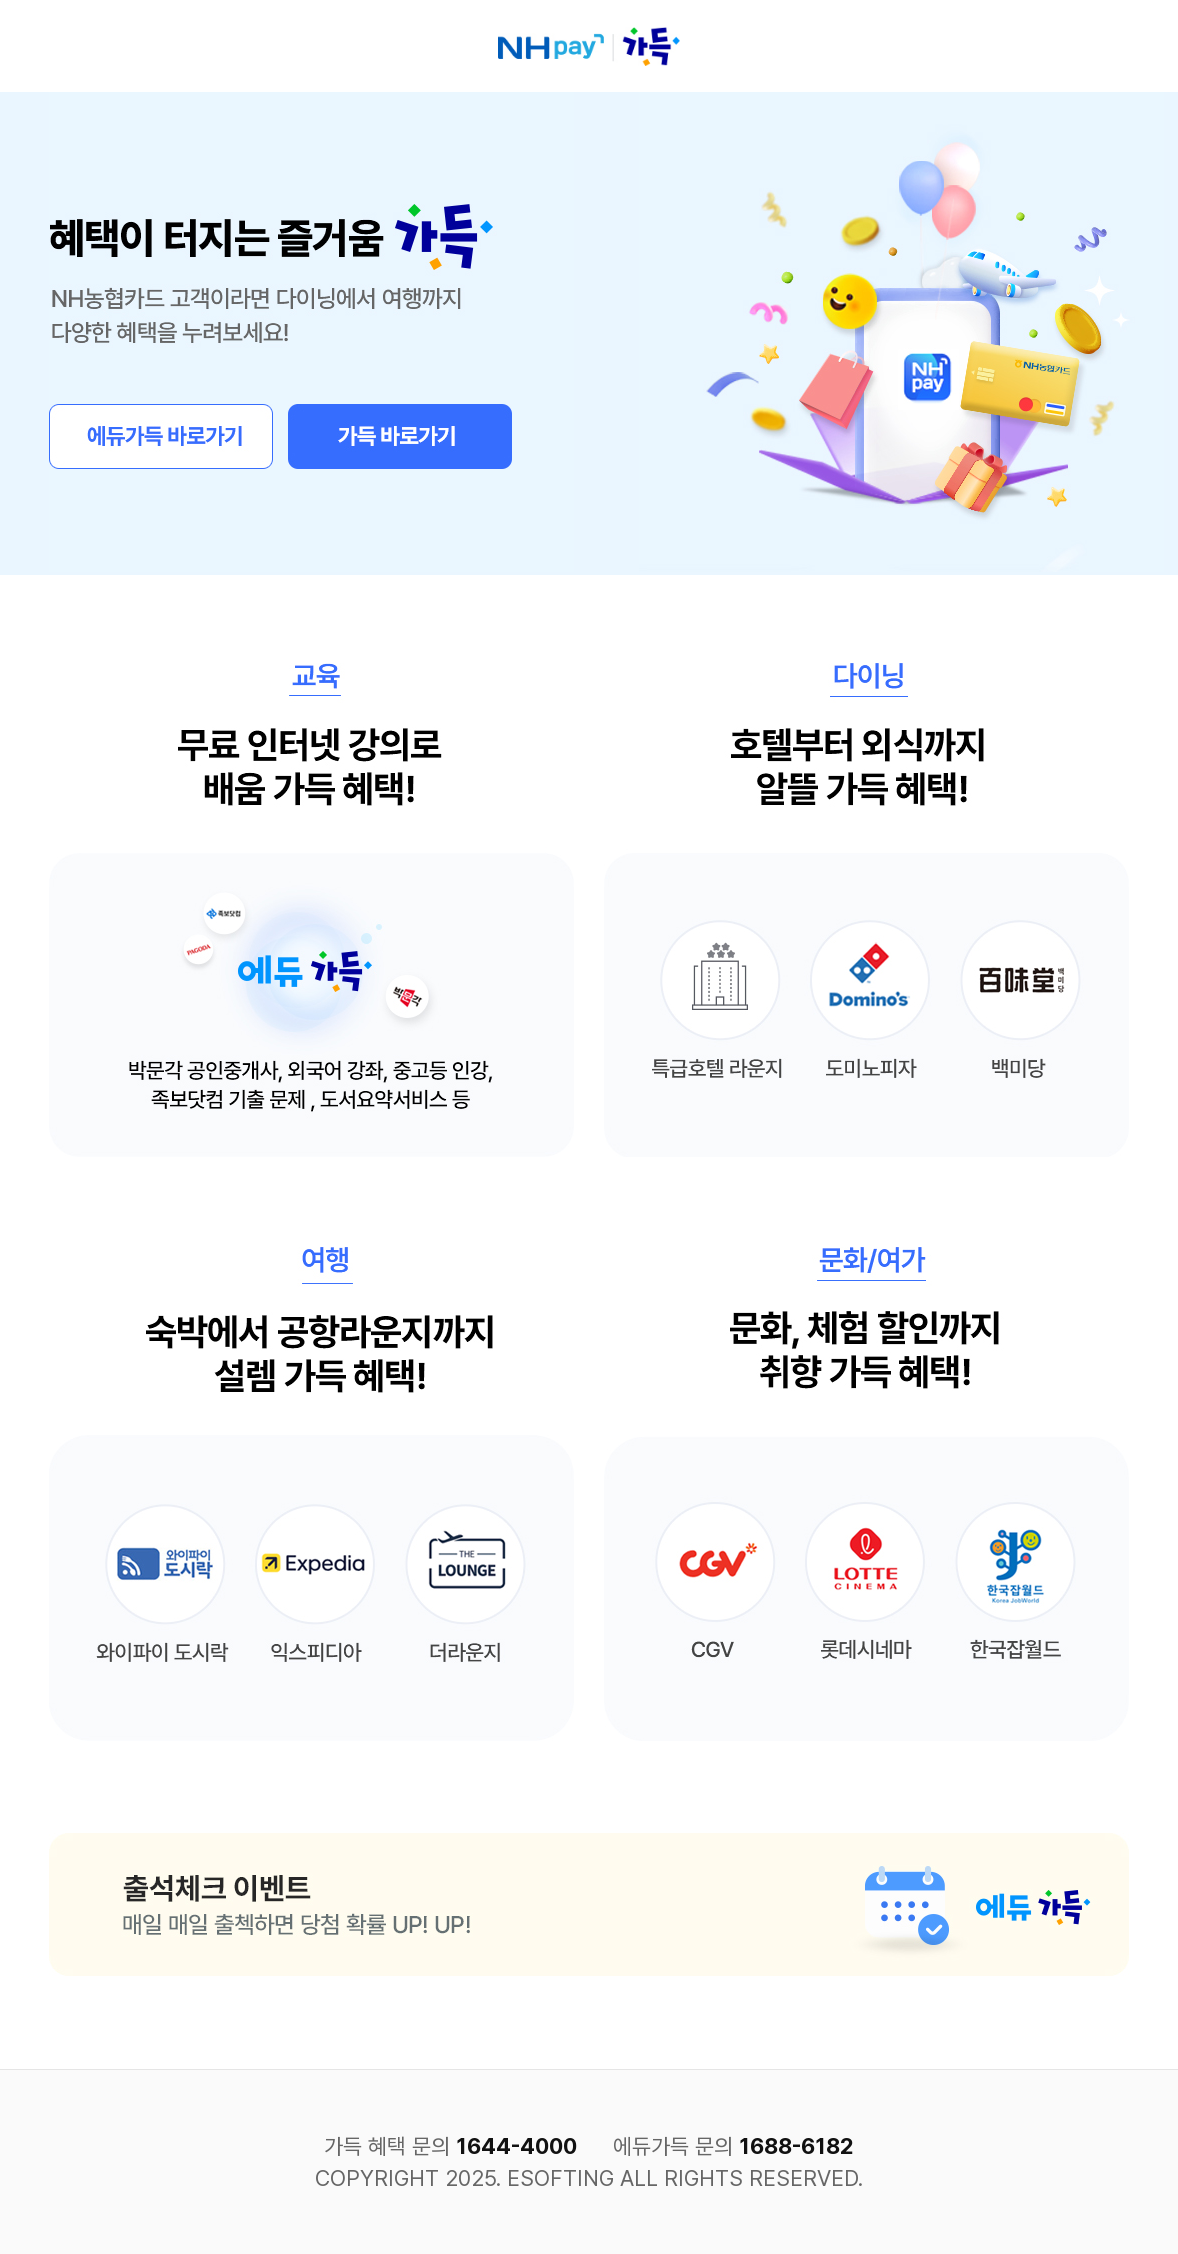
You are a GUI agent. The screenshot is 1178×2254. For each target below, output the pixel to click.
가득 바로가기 (400, 436)
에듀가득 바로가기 (161, 436)
